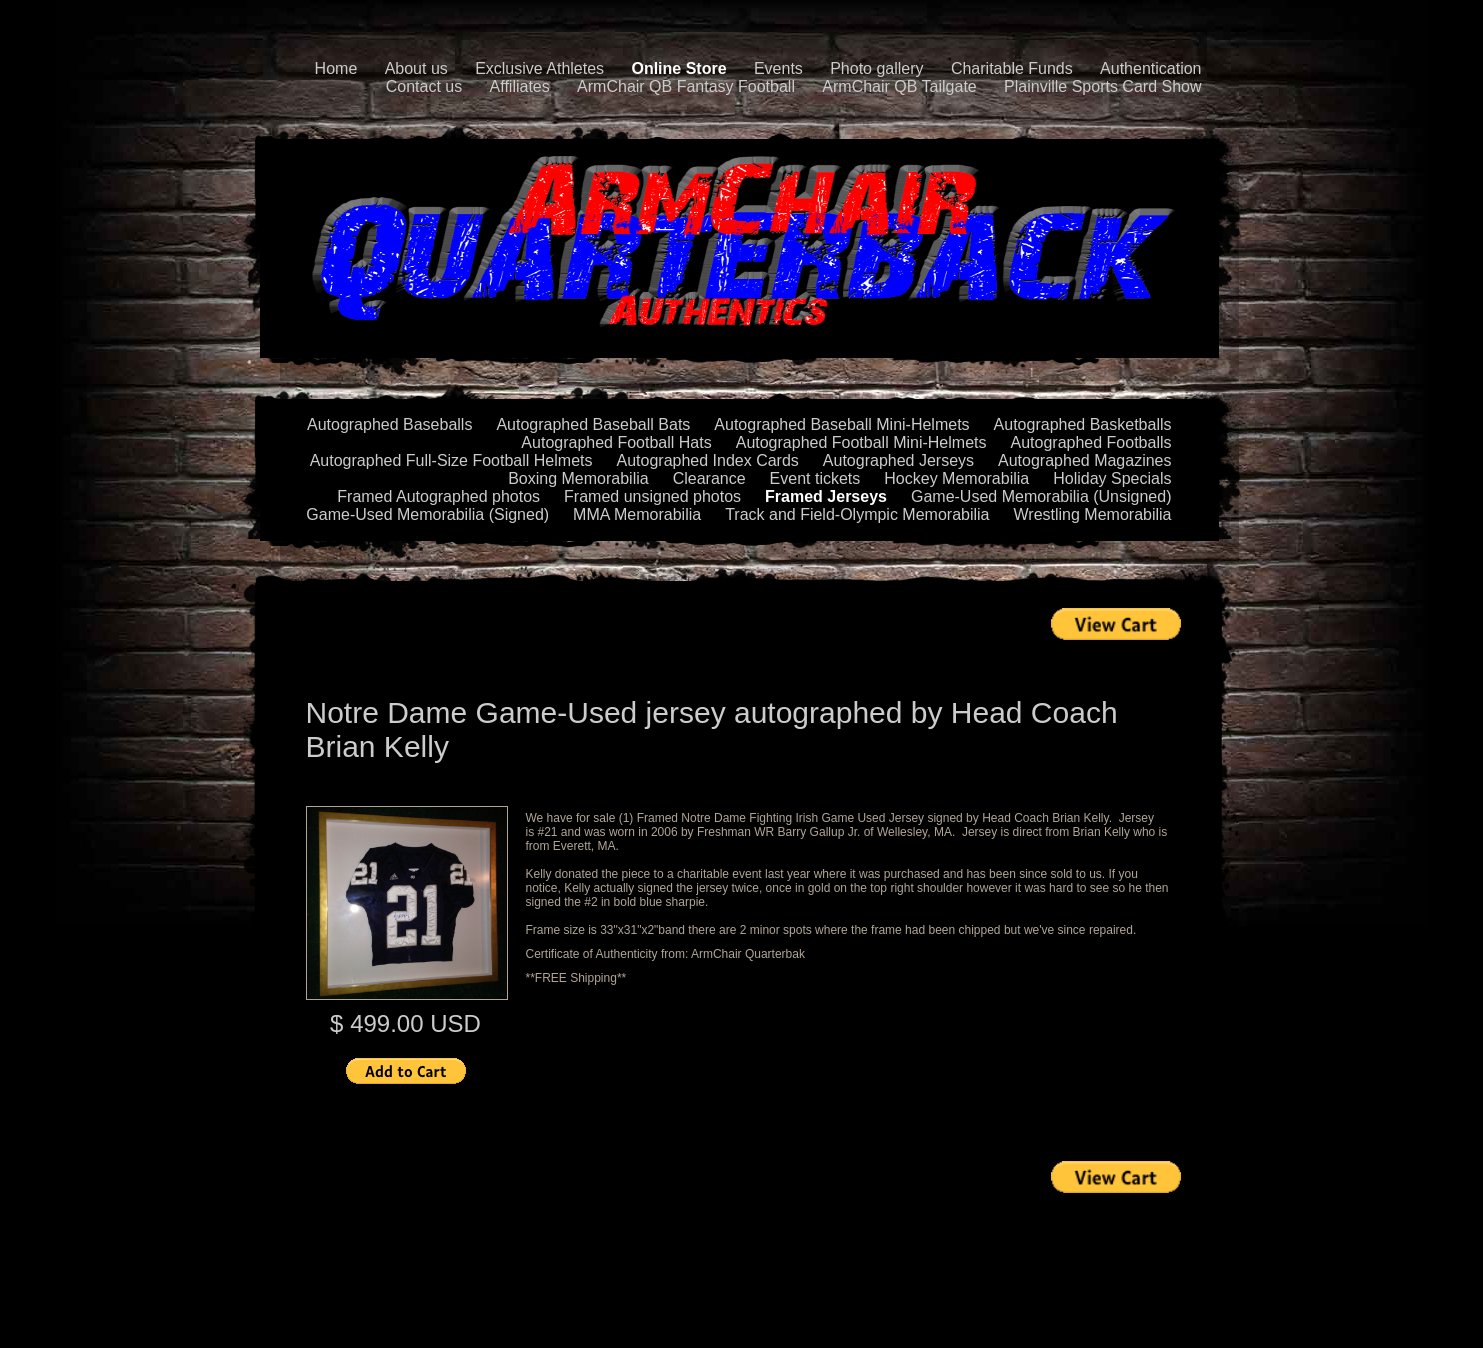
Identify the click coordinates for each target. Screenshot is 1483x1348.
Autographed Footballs (1091, 442)
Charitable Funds (1012, 68)
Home (336, 68)
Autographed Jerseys (898, 460)
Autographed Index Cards (708, 460)
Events (778, 68)
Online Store (678, 68)
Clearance (709, 478)
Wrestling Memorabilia (1093, 514)
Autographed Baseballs (389, 424)
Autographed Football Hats (616, 442)
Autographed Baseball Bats (593, 424)
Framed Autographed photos (438, 496)
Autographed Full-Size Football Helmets (451, 460)
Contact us (424, 86)
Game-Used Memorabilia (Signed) (427, 514)
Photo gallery (876, 68)
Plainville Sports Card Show (1102, 86)
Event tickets (815, 478)
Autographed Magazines (1084, 460)
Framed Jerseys (826, 496)
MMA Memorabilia (637, 514)
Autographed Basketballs (1083, 424)
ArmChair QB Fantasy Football (686, 86)
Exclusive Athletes (539, 68)
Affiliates (520, 86)
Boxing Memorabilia (578, 478)
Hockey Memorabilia (956, 478)
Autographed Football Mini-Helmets (861, 442)
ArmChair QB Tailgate (899, 86)
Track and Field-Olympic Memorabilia (857, 514)
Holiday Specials (1112, 478)
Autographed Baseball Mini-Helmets (841, 424)
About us (416, 68)
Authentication (1150, 68)
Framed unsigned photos (652, 496)
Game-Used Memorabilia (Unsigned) (1041, 496)
